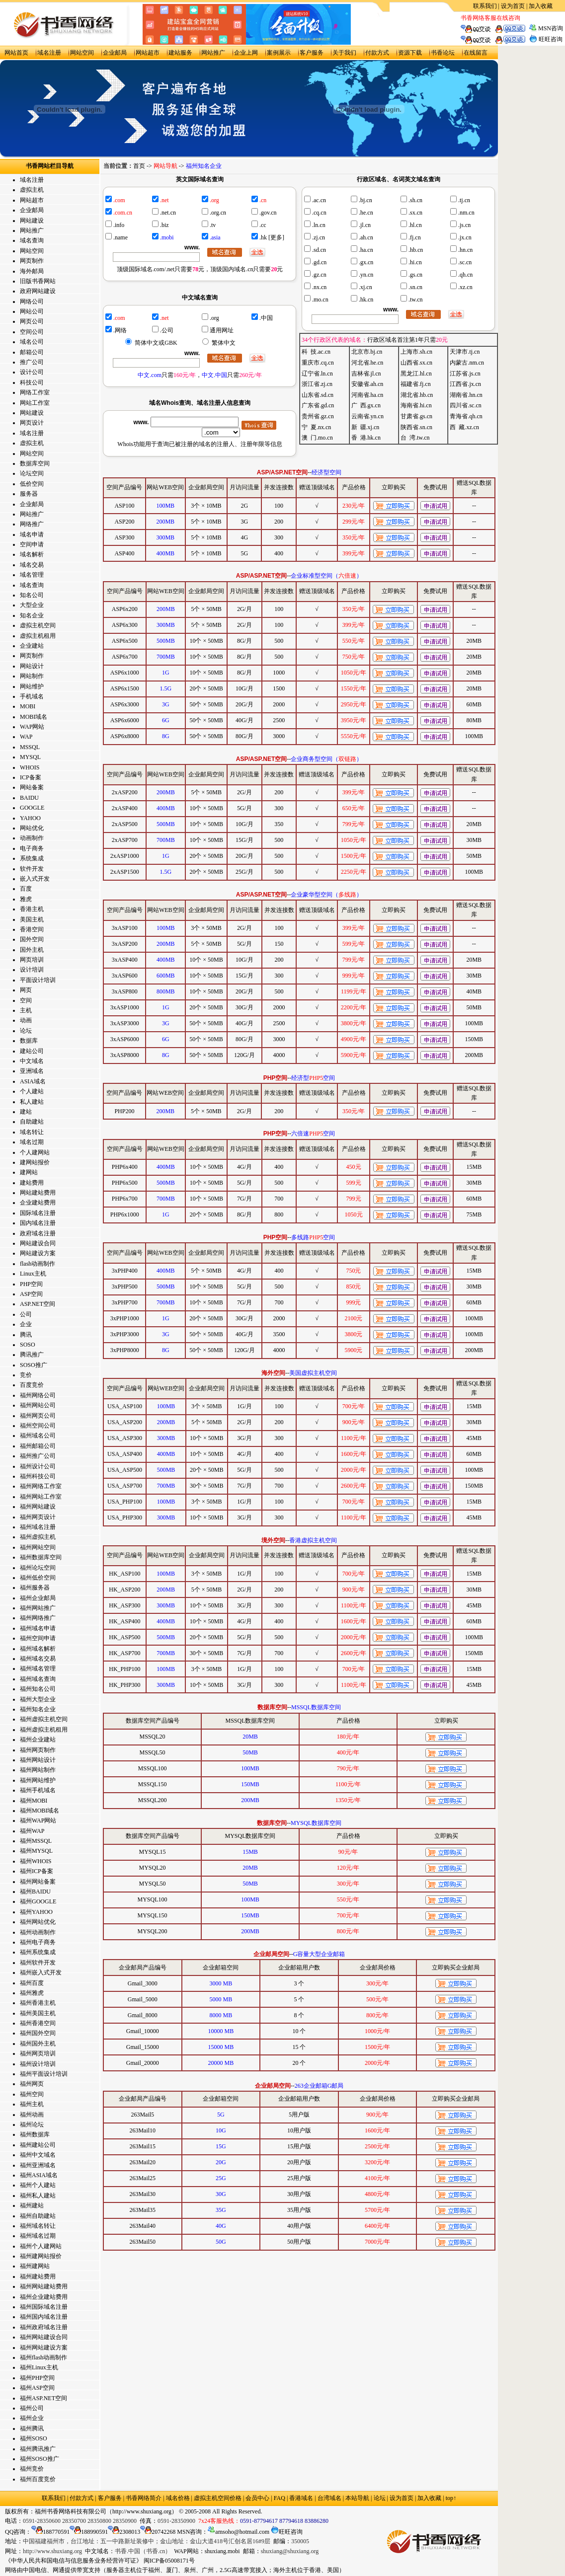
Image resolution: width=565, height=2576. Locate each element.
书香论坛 (443, 52)
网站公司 (32, 311)
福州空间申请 (38, 1638)
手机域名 (32, 696)
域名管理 (32, 574)
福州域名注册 (38, 1526)
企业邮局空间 (271, 1954)
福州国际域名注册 (44, 2306)
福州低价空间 (38, 1577)
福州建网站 (35, 2266)
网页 (26, 989)
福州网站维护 (38, 1780)
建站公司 (32, 1051)
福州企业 (32, 2418)
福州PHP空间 (37, 2377)
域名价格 (178, 2498)
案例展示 (279, 52)
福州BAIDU (35, 1891)
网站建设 (32, 220)
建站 (26, 1111)
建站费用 (32, 1182)
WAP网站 (32, 726)
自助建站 (32, 1121)
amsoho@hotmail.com (238, 2531)
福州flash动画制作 (43, 2357)
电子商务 (32, 848)
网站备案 (32, 787)
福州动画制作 (38, 1932)
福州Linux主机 (39, 2367)
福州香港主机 (38, 2002)
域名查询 (32, 240)
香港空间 (32, 929)
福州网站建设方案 (44, 2347)
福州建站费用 (38, 2276)
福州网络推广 (38, 1617)
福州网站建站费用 (44, 2286)
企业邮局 (115, 52)
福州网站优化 (38, 1921)
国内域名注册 (38, 1222)
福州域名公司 (38, 1435)
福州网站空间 (38, 1547)
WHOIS (29, 767)
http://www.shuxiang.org (141, 2511)
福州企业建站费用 (44, 2296)
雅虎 (26, 899)
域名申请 (32, 534)
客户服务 (311, 52)
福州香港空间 (38, 2023)
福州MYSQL (36, 1850)
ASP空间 (31, 1293)
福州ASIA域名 (39, 2175)
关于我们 (344, 52)
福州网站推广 (38, 1607)
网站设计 (32, 666)
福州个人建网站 (41, 2246)
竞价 (26, 1374)
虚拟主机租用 (38, 635)
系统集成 (32, 858)
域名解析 (32, 554)
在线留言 (475, 52)
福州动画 (32, 2114)
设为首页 (513, 5)
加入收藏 (541, 5)
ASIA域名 (33, 1081)
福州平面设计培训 (44, 2073)
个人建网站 (35, 1152)
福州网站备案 (38, 1881)
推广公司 (32, 362)
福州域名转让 (38, 2225)
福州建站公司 (38, 2144)
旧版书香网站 (38, 281)
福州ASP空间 (37, 2387)
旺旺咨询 (551, 39)
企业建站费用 (38, 1202)
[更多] (276, 237)
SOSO (27, 1344)
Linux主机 (33, 1273)
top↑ (451, 2498)
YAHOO (30, 818)
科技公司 (32, 382)
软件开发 (32, 868)
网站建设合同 (38, 1243)
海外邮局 (32, 271)
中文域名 (32, 1061)
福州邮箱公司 (38, 1445)
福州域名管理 (38, 1668)
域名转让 (32, 1132)
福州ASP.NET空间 (43, 2398)
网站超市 (148, 52)
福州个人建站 (38, 2185)
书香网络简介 (143, 2498)
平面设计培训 (38, 980)
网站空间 (82, 52)
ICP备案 (30, 777)
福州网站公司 (38, 1405)
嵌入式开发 (35, 878)
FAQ (279, 2498)
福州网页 (32, 2083)
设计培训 (32, 969)
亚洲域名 (32, 1070)
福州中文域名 (38, 2154)
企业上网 (246, 52)
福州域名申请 (38, 1628)
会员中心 (257, 2498)
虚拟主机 (32, 189)
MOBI (27, 706)
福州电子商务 (38, 1942)
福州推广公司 (38, 1455)
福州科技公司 (38, 1476)
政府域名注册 (38, 1233)
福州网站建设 (38, 1506)
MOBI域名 (33, 716)
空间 (26, 1000)
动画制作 (32, 837)
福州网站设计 (38, 1759)
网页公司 (32, 321)
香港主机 (32, 909)
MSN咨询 (550, 28)
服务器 (29, 493)
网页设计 (32, 422)
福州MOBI (33, 1800)
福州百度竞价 (38, 2479)
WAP (26, 736)
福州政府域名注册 (44, 2327)
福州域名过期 (38, 2235)
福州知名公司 (38, 1688)
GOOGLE (32, 807)
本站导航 (357, 2498)
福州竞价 (32, 2468)
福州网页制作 (38, 1749)
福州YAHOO (36, 1911)
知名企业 (32, 615)
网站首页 (16, 52)
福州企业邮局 (38, 1597)
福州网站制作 (38, 1769)
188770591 (50, 2531)
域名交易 (32, 564)
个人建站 (32, 1091)
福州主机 (32, 2104)
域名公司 (32, 341)
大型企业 (32, 605)
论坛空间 (32, 473)
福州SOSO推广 (39, 2458)
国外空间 (32, 939)
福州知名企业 (38, 1709)
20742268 (157, 2531)
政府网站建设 (38, 291)
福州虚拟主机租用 (44, 1729)
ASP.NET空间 (37, 1303)
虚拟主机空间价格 (218, 2498)
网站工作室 (35, 402)
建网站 (29, 1172)
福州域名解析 (38, 1648)
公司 (26, 1314)
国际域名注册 (38, 1213)
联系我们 (485, 5)
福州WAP (32, 1830)
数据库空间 (35, 463)
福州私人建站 (38, 2195)
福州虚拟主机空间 (44, 1719)
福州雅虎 (32, 1992)
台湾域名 (329, 2498)
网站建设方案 (38, 1253)
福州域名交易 (38, 1658)
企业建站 (32, 645)
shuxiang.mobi (222, 2551)
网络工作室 (35, 392)
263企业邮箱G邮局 (319, 2085)
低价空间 (32, 483)
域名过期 (32, 1141)
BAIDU (29, 797)
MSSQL (30, 747)
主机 (26, 1010)
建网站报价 (35, 1162)
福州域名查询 (38, 1678)
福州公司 (32, 2408)
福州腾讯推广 (38, 2448)
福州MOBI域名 (39, 1810)
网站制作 (32, 676)
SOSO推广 (33, 1365)
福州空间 (32, 2094)
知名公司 (32, 595)
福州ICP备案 (36, 1871)
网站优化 (32, 828)
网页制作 (32, 260)
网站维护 (32, 686)
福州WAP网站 (38, 1820)
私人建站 (32, 1101)
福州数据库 (35, 2134)
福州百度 (32, 1982)
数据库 (29, 1040)
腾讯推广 (32, 1354)
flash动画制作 (37, 1263)
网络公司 (32, 301)
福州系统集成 (38, 1952)
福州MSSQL (36, 1840)
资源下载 (410, 52)
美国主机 (32, 919)
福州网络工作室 (41, 1486)
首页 (139, 165)
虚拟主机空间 (38, 625)
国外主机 (32, 949)
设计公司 (32, 372)
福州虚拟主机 (38, 1536)
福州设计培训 (38, 2063)
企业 (26, 1324)
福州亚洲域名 (38, 2165)
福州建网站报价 (41, 2256)
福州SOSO (33, 2438)
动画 (26, 1020)
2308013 (124, 2531)
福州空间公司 (38, 1425)
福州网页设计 (38, 1517)
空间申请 (32, 544)
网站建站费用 (38, 1192)
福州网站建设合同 (44, 2337)
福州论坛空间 (38, 1567)
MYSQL (30, 757)
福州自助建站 (38, 2215)
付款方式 (377, 52)
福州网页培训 (38, 2053)
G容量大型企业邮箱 (319, 1954)
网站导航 (165, 165)
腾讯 (26, 1334)
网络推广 (32, 524)
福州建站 (32, 2205)
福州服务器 (35, 1587)
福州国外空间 (38, 2033)
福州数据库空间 (41, 1557)
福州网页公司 (38, 1415)
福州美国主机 (38, 2013)
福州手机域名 (38, 1790)
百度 (26, 888)
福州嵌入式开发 (41, 1972)
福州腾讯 (32, 2428)
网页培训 (32, 959)
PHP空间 (31, 1284)
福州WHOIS (35, 1861)
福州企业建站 (38, 1739)
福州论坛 (32, 2124)
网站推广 (213, 52)
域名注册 (49, 52)
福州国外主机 (38, 2043)
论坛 (26, 1030)
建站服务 (180, 52)
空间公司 (32, 331)
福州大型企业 (38, 1699)
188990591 (89, 2531)
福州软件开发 (38, 1962)
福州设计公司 (38, 1466)
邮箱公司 (32, 352)
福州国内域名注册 (44, 2316)
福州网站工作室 (41, 1496)
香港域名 (301, 2498)
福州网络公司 (38, 1395)
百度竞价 (32, 1384)
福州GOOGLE (38, 1901)
